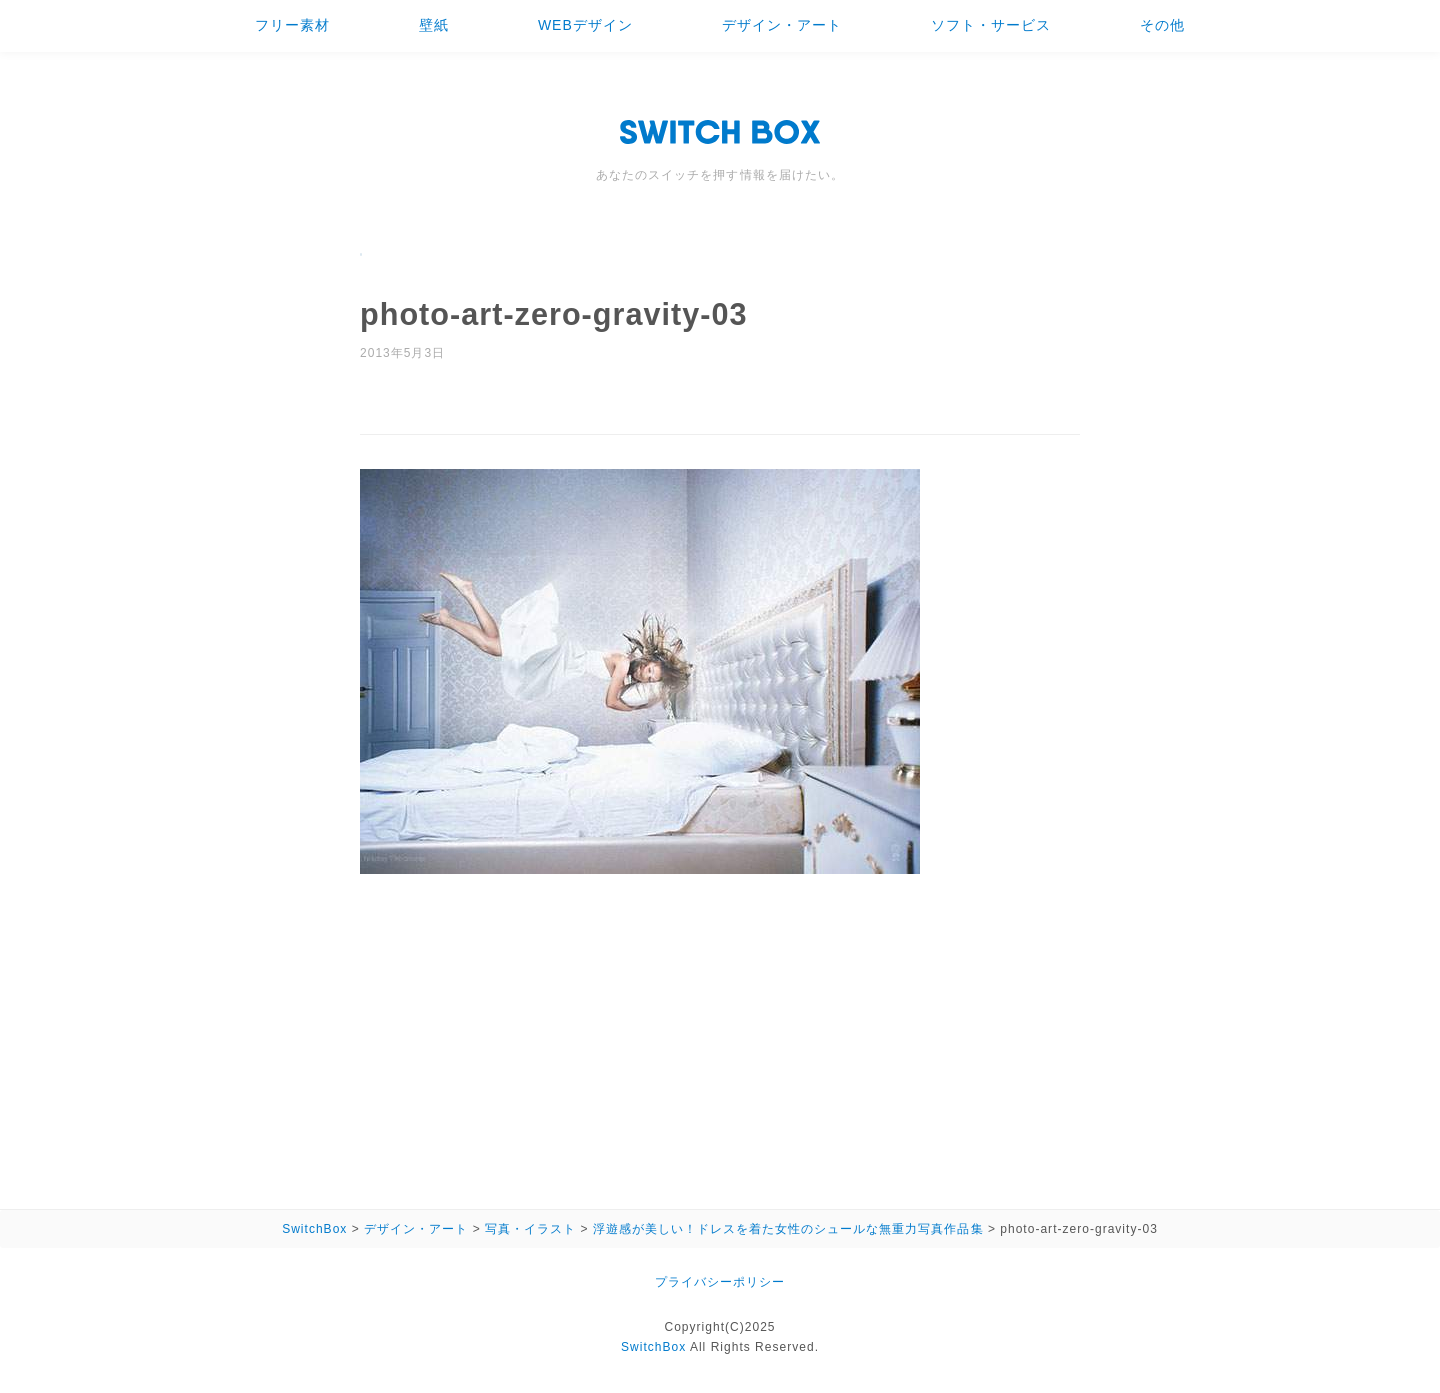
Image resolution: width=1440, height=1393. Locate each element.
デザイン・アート (782, 25)
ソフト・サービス (991, 25)
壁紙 (434, 25)
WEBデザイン (585, 25)
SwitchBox (653, 1347)
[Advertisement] (720, 1035)
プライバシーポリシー (720, 1282)
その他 (1162, 25)
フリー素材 (292, 25)
